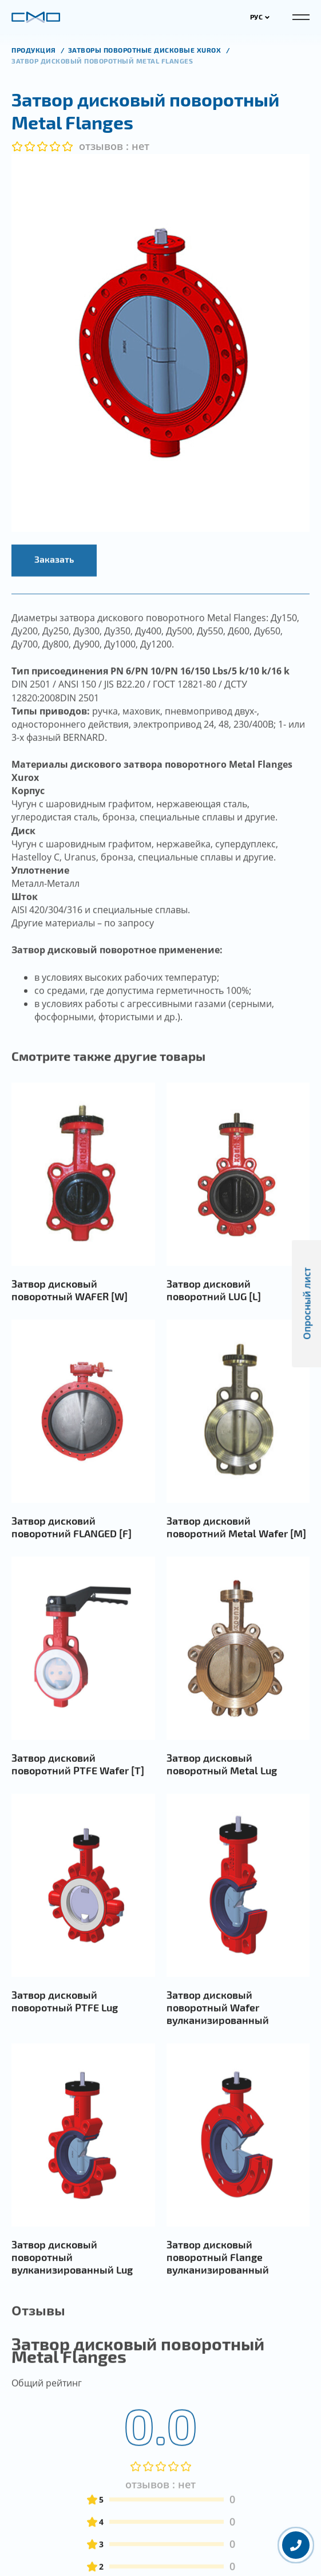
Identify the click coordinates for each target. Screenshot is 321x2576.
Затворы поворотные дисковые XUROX (145, 50)
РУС (260, 17)
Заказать (54, 590)
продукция (34, 50)
